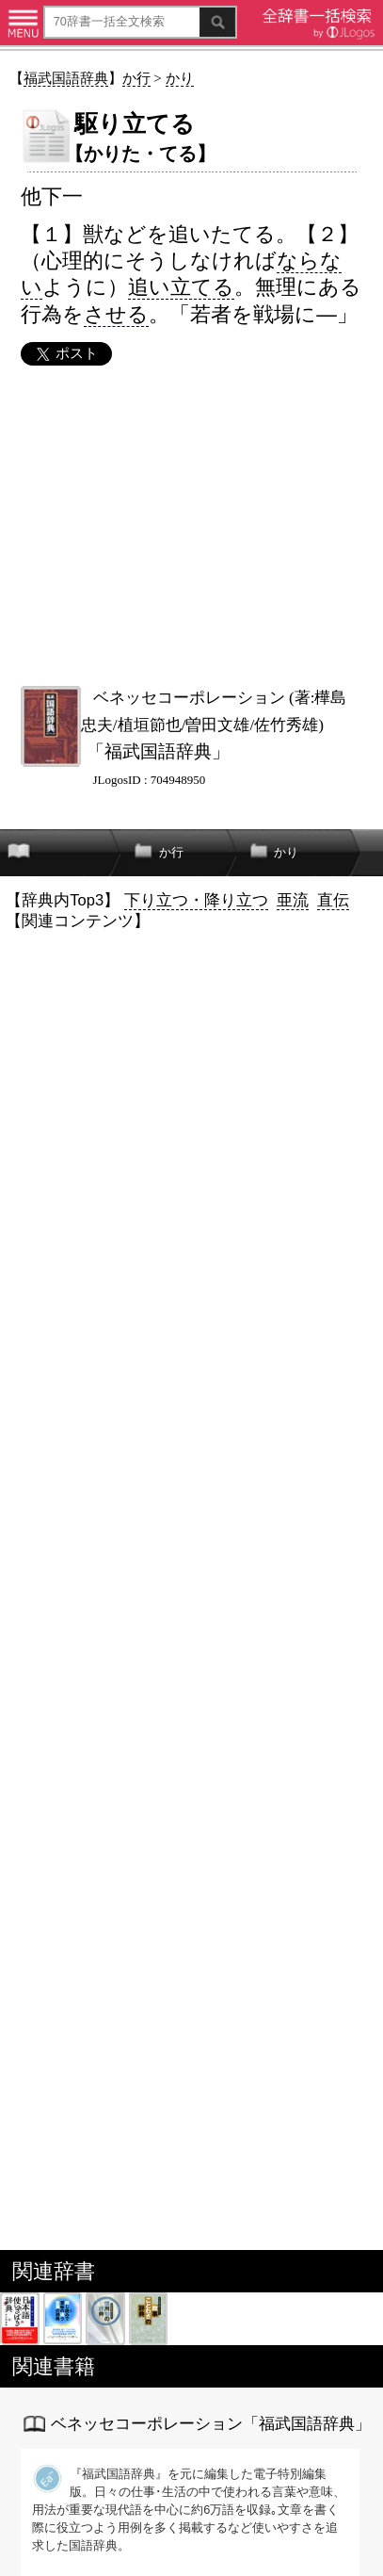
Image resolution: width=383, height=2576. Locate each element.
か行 (136, 78)
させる (116, 314)
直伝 (333, 900)
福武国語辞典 (66, 78)
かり (180, 78)
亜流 (293, 900)
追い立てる (181, 287)
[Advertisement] (191, 526)
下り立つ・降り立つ (196, 900)
